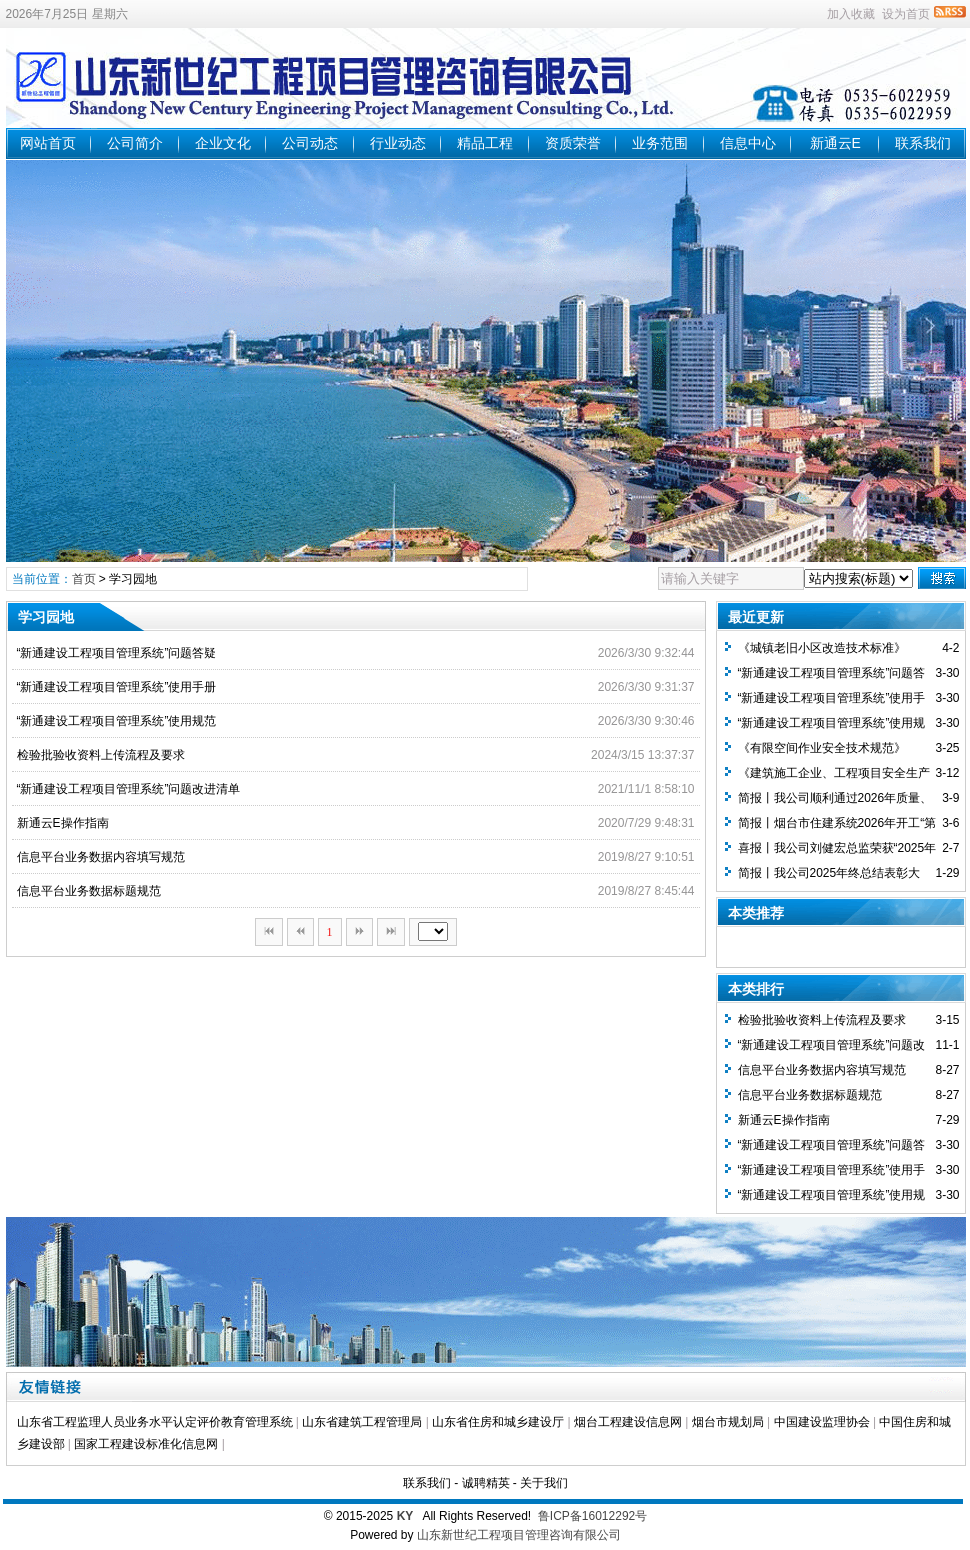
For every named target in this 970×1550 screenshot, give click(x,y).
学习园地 (133, 579)
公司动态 (310, 143)
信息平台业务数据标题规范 (89, 891)
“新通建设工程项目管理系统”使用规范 (117, 721)
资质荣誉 (573, 143)
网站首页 (48, 143)
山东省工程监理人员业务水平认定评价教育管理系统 (155, 1422)
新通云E (835, 143)
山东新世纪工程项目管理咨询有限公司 (519, 1535)
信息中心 (748, 143)
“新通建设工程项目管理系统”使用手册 (117, 687)
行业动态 (398, 143)
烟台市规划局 (728, 1422)
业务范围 (660, 143)
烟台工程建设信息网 (628, 1422)
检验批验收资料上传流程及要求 (101, 755)
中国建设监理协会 (822, 1422)
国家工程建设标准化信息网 (146, 1444)
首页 (84, 579)
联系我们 (923, 143)
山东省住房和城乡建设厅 (498, 1422)
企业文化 (223, 143)
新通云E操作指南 (63, 823)
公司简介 (135, 143)
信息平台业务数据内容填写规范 (101, 857)
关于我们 (544, 1483)
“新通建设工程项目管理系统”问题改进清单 (129, 789)
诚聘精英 (486, 1483)
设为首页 (906, 14)
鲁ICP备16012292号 (592, 1516)
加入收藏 (851, 14)
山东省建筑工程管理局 (362, 1422)
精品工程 (485, 143)
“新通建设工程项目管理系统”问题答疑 (117, 653)
